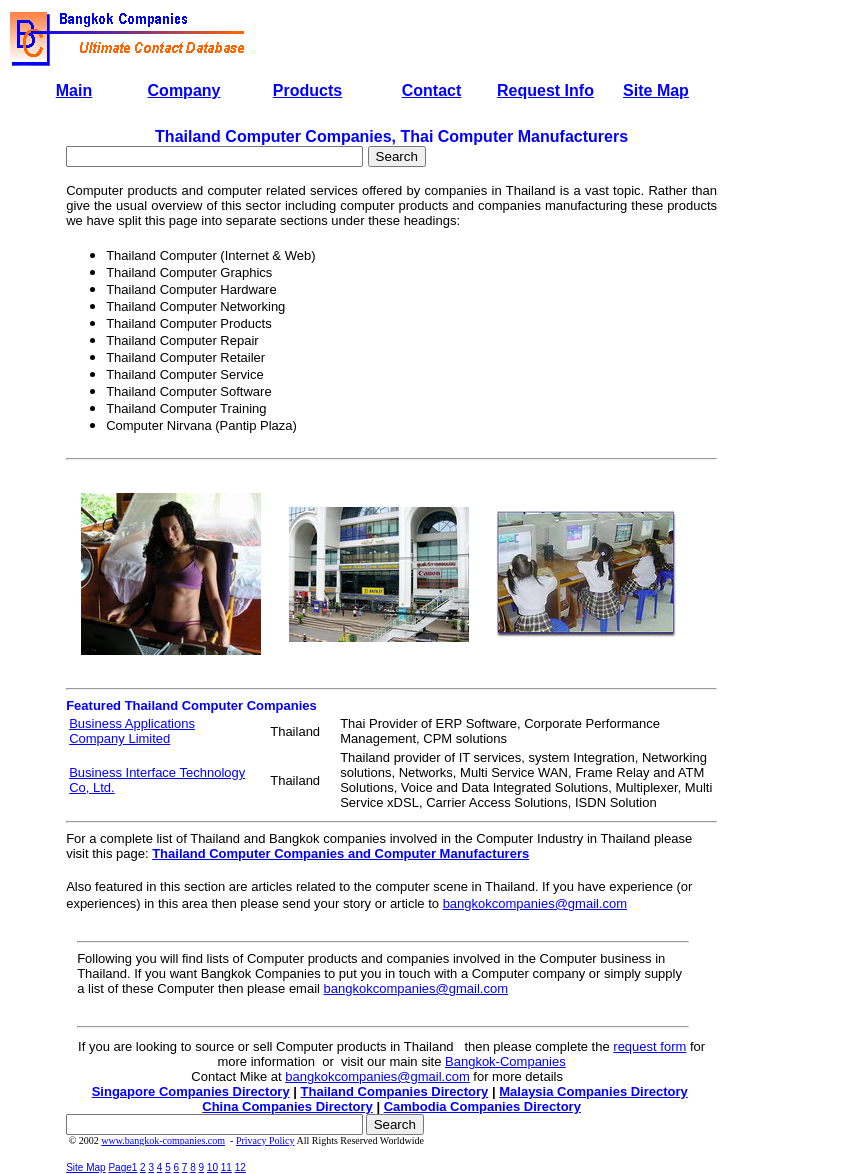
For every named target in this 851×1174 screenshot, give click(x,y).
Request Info (545, 90)
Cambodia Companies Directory (482, 1106)
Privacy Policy (265, 1140)
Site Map (656, 90)
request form (649, 1046)
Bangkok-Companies (505, 1061)
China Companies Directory (287, 1106)
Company (184, 90)
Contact (432, 90)
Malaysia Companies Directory (593, 1091)
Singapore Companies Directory (191, 1091)
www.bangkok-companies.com (163, 1140)
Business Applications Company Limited (132, 731)
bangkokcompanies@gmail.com (535, 903)
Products (307, 90)
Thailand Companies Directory (395, 1091)
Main (74, 90)
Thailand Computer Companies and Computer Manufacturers (340, 853)
